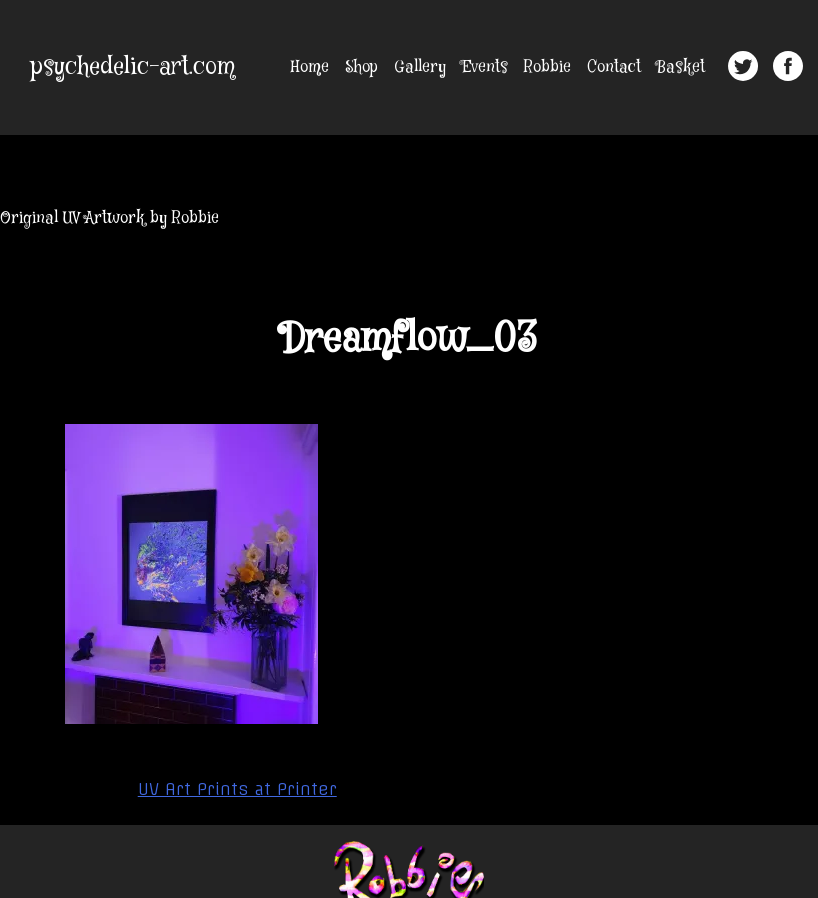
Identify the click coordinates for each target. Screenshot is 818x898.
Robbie (547, 67)
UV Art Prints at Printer (237, 789)
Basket (681, 67)
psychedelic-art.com (133, 67)
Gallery (420, 67)
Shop (361, 67)
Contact (614, 67)
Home (310, 67)
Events (485, 67)
